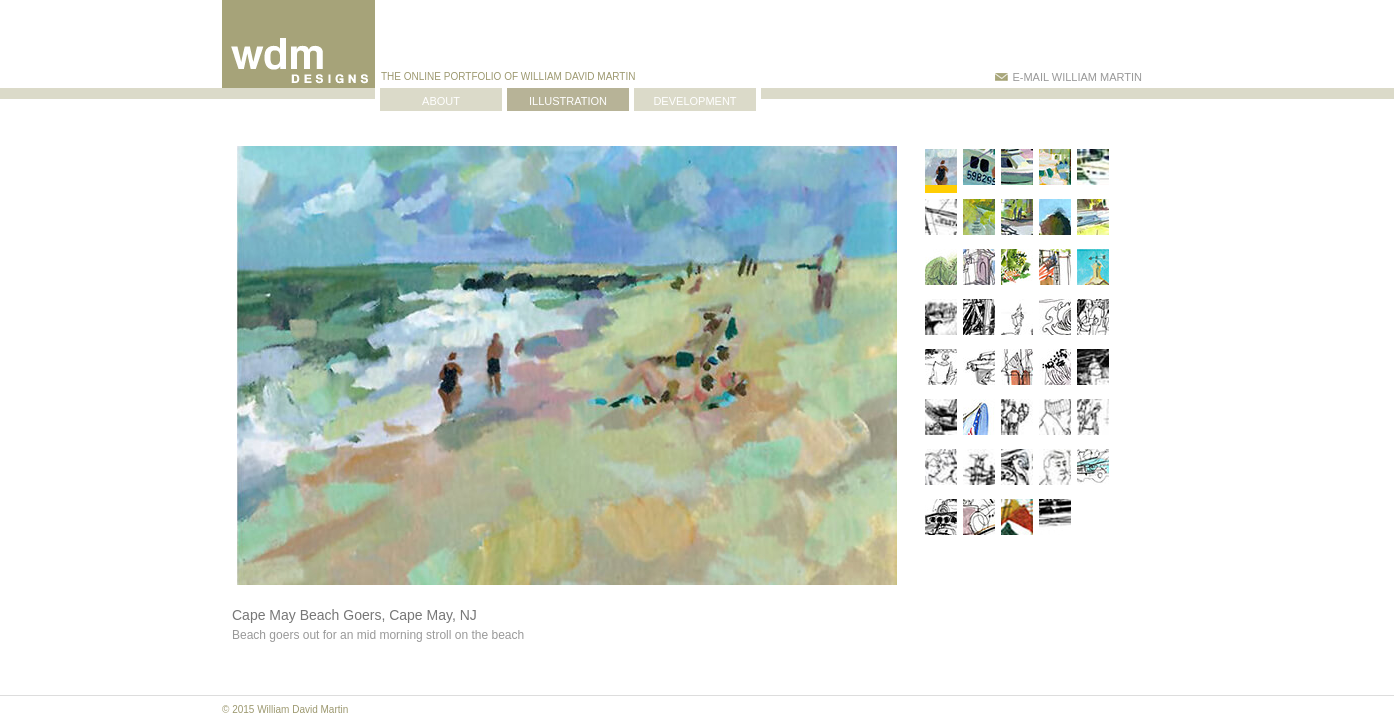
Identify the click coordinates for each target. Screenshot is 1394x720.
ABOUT (441, 101)
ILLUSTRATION (568, 101)
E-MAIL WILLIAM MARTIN (1068, 77)
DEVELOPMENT (694, 101)
